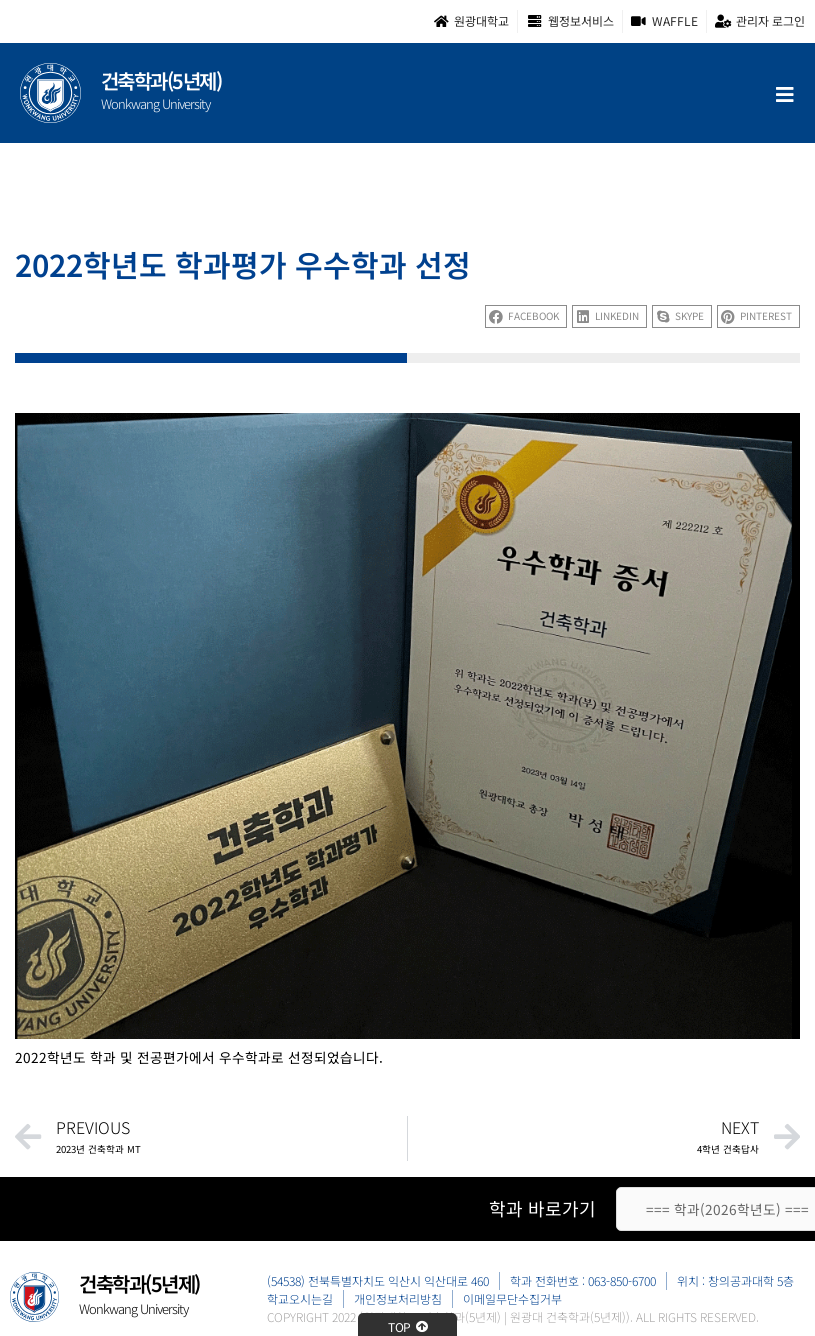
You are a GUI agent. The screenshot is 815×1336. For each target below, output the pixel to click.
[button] (526, 316)
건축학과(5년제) (161, 80)
